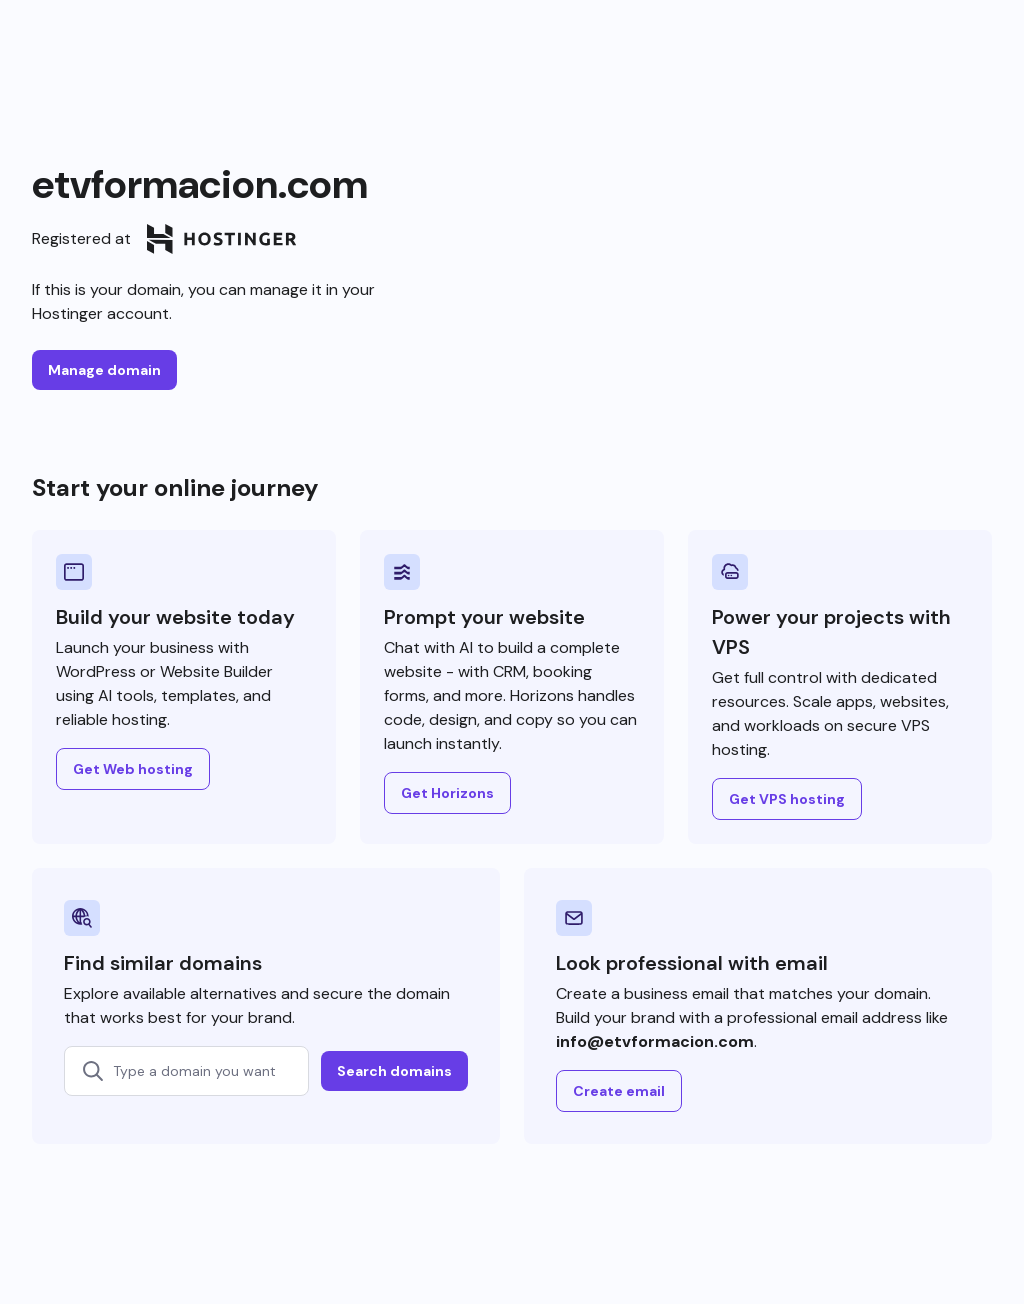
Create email (619, 1091)
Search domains (394, 1071)
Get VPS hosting (787, 799)
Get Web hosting (133, 769)
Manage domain (104, 370)
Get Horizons (447, 793)
